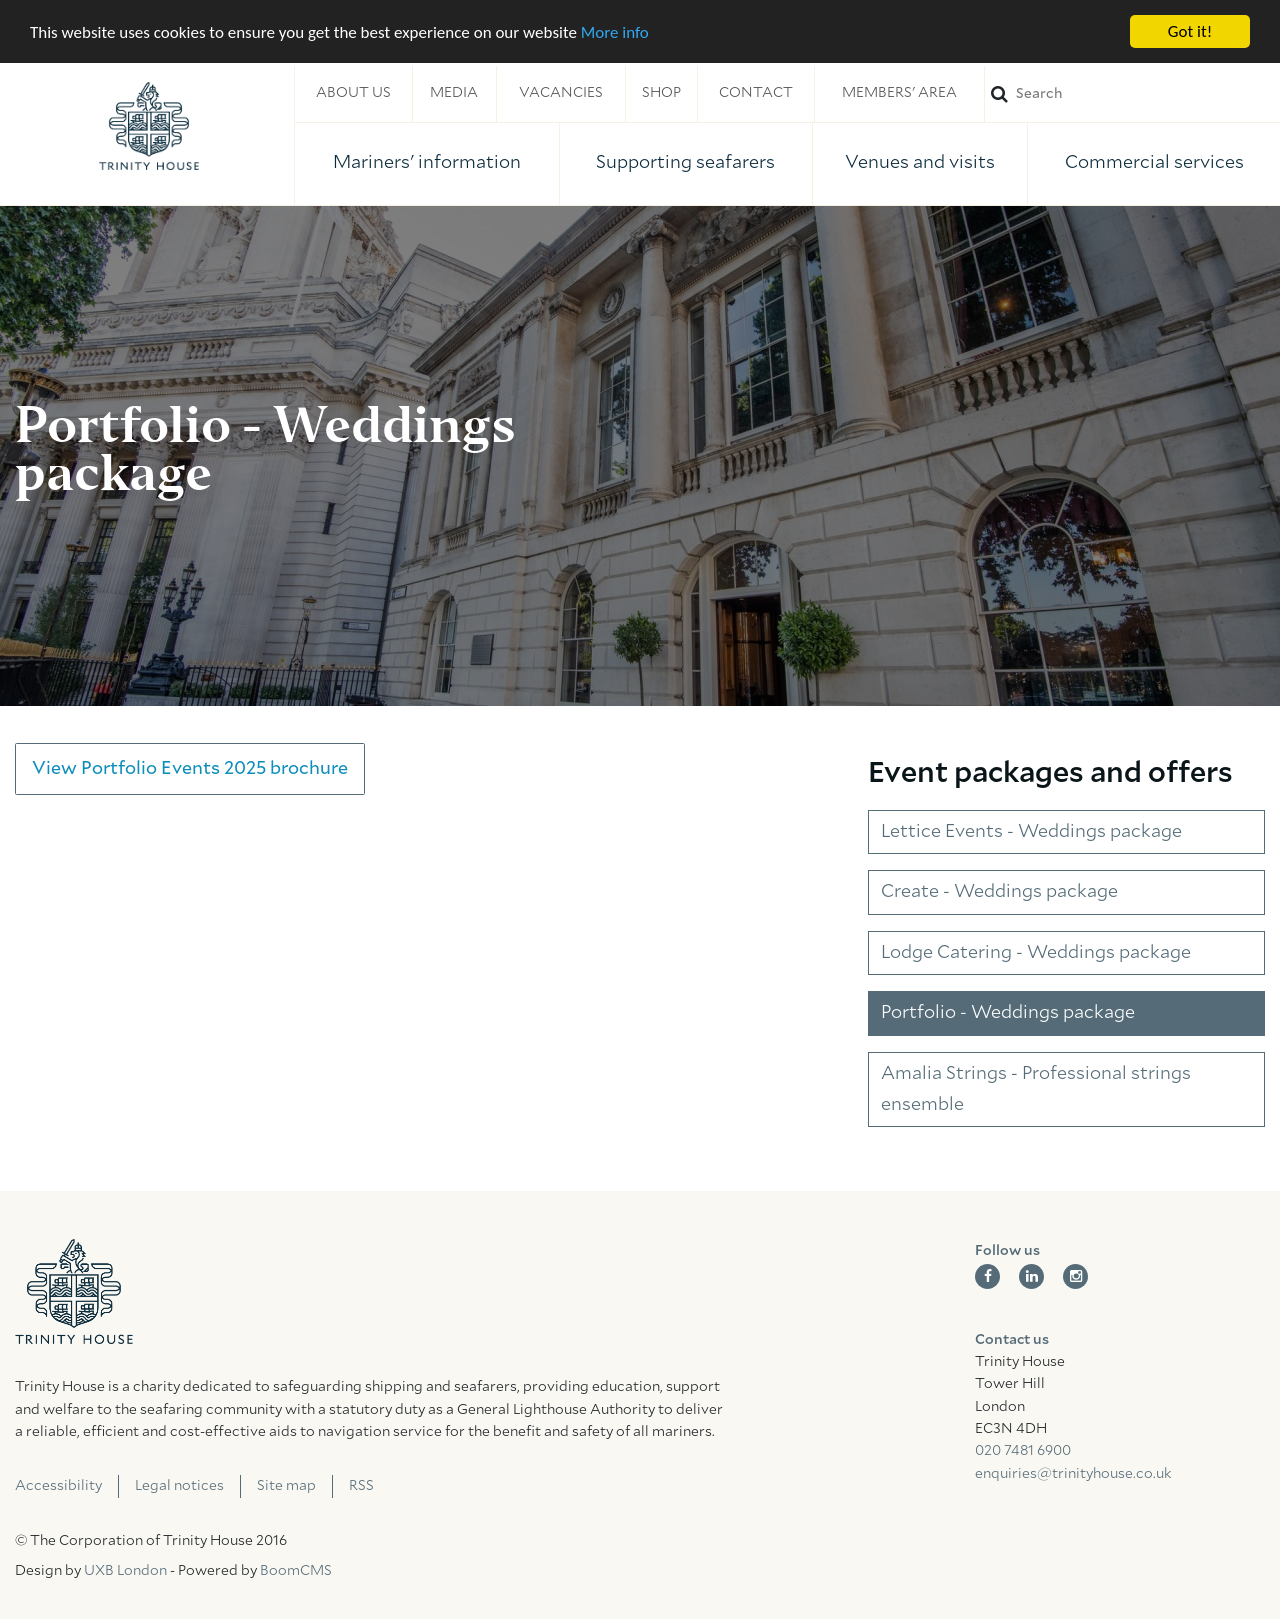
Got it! (1190, 31)
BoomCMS (296, 1571)
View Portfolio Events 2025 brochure (190, 769)
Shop (661, 93)
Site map (286, 1486)
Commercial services (1154, 163)
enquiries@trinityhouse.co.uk (1073, 1474)
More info (615, 31)
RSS (361, 1486)
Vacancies (561, 93)
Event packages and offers (1050, 773)
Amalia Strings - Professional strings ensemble (1036, 1089)
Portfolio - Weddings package (1008, 1013)
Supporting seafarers (685, 163)
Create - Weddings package (999, 892)
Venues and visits (920, 163)
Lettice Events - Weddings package (1031, 832)
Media (454, 93)
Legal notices (179, 1486)
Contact (756, 93)
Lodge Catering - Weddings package (1036, 953)
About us (353, 93)
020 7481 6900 (1023, 1451)
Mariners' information (427, 163)
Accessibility (58, 1486)
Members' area (899, 93)
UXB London (125, 1571)
